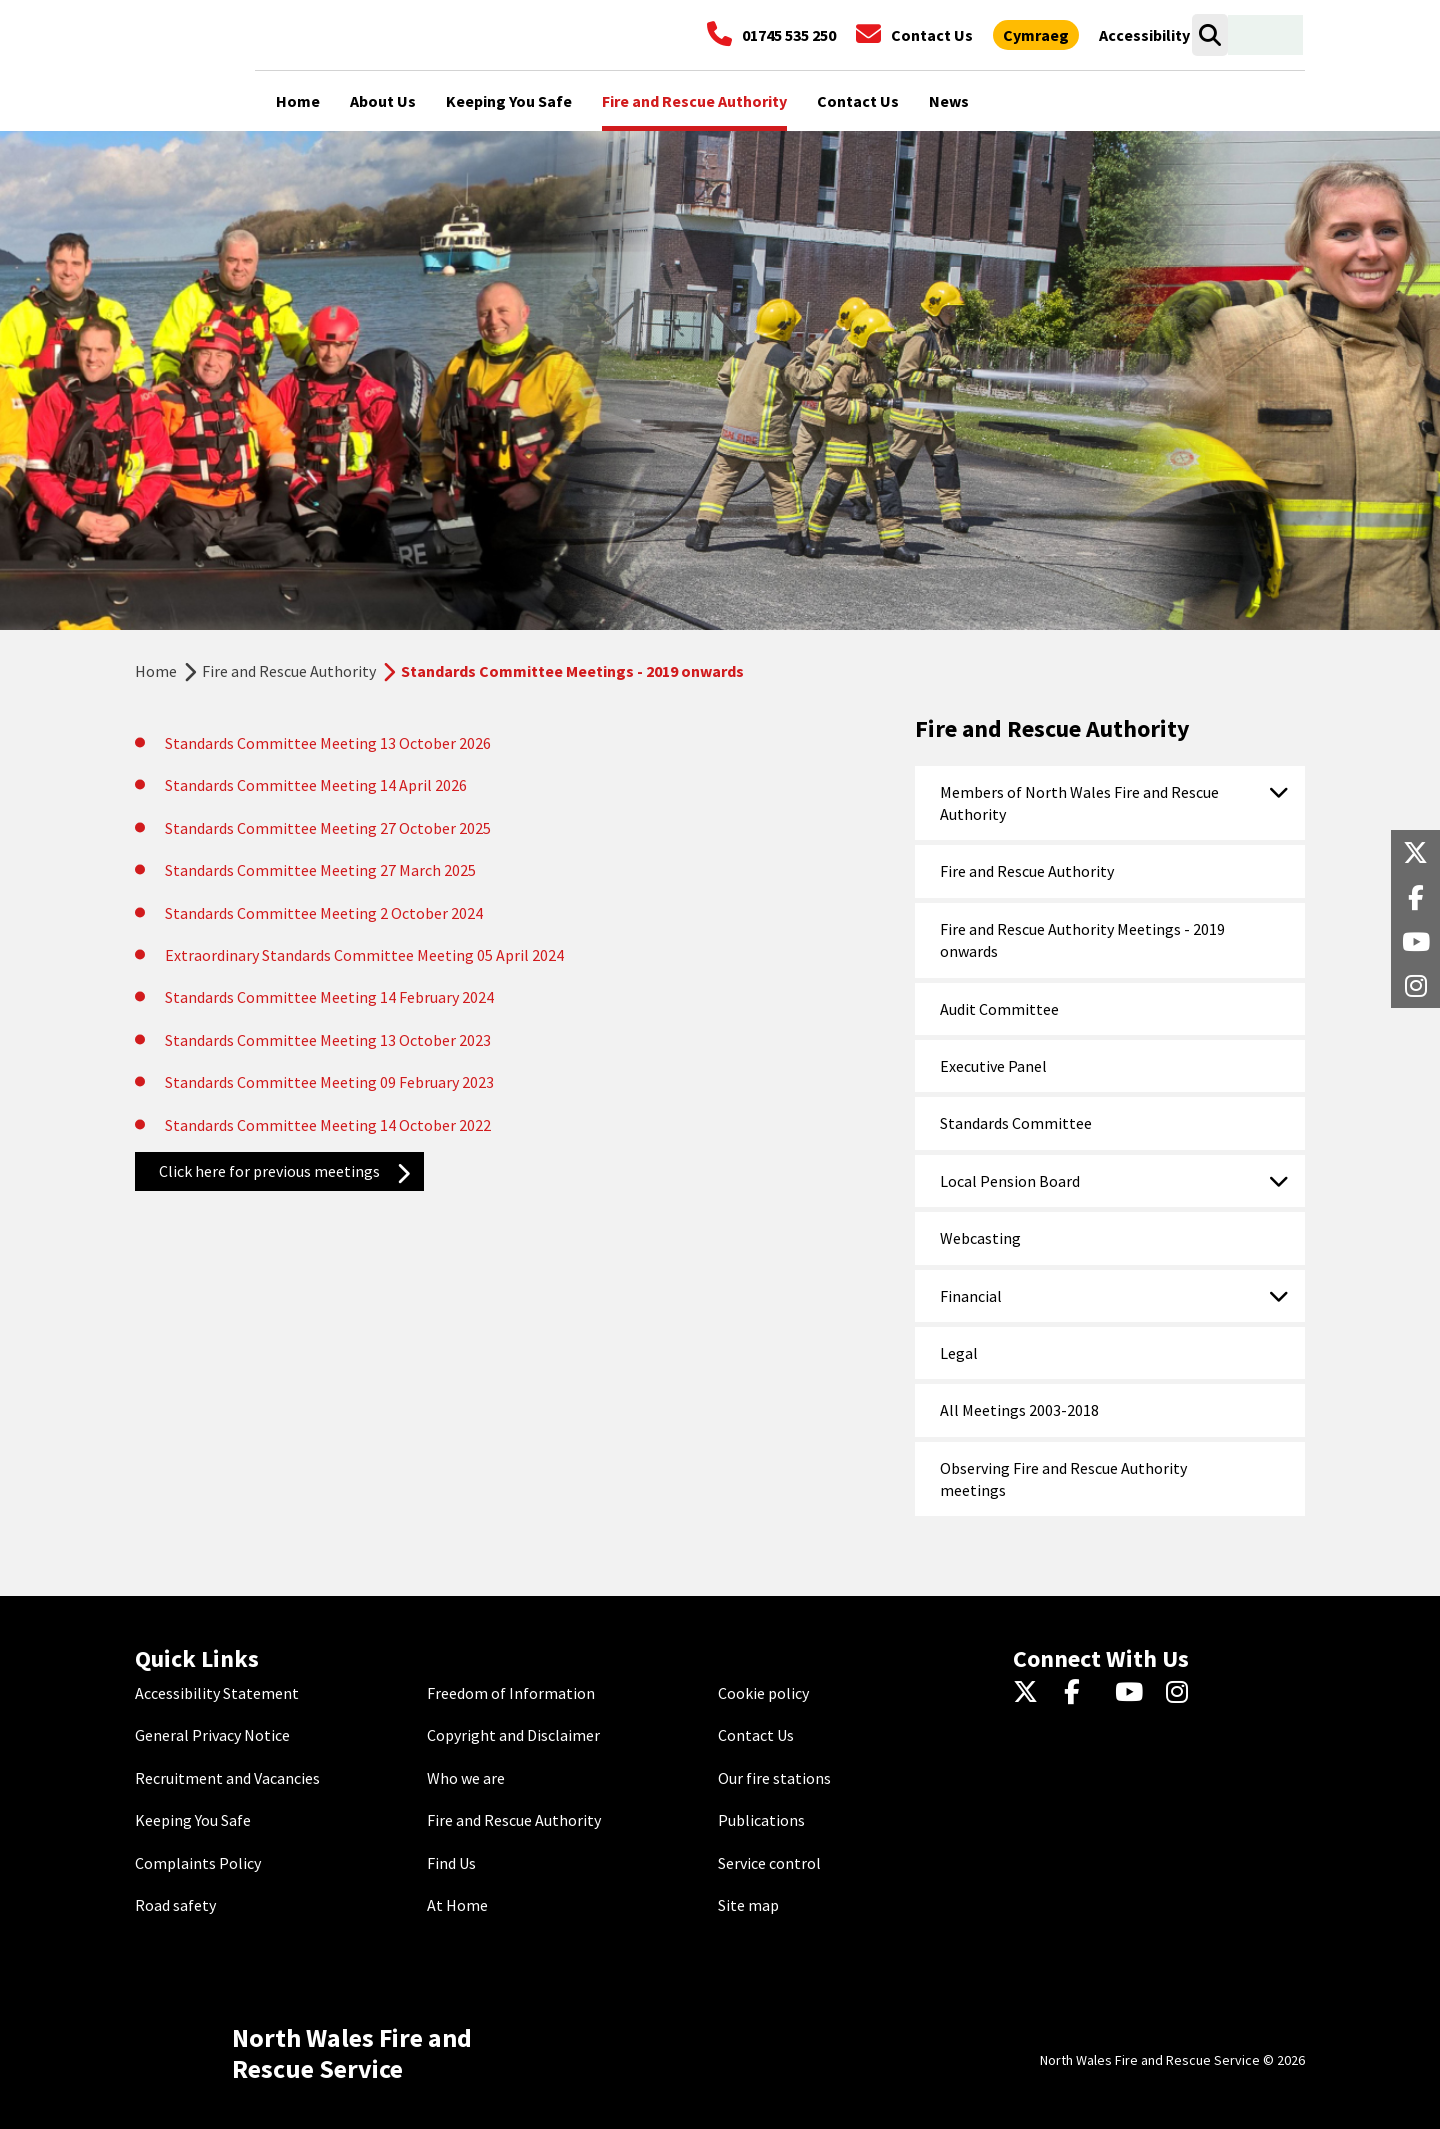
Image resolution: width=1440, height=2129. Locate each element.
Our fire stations (774, 1778)
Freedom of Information (511, 1693)
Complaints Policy (198, 1863)
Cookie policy (763, 1693)
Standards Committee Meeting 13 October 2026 (328, 743)
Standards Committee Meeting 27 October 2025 (328, 828)
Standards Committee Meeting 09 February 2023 (329, 1082)
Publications (761, 1820)
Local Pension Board (1010, 1181)
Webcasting (980, 1238)
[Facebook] (1081, 1693)
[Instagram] (1183, 1693)
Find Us (451, 1863)
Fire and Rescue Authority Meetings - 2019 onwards (1082, 940)
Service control (769, 1863)
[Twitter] (1030, 1693)
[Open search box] (1209, 35)
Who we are (466, 1778)
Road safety (175, 1905)
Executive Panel (993, 1066)
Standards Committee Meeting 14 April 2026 (316, 785)
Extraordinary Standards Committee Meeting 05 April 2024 (364, 955)
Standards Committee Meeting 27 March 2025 (320, 870)
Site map (748, 1905)
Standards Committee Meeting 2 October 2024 (324, 913)
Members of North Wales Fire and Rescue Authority (1079, 803)
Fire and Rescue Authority (289, 671)
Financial (971, 1296)
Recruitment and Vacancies (227, 1778)
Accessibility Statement (217, 1693)
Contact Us (756, 1735)
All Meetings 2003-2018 (1019, 1410)
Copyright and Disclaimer (513, 1735)
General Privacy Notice (212, 1735)
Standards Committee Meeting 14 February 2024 (329, 997)
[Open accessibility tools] (1144, 35)
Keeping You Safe (193, 1820)
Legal (959, 1353)
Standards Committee (1016, 1123)
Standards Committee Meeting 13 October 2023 (328, 1040)
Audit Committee (999, 1009)
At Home (457, 1905)
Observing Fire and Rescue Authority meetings (1063, 1479)
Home (156, 671)
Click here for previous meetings (269, 1171)
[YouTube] (1132, 1693)
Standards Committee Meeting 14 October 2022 (328, 1125)
